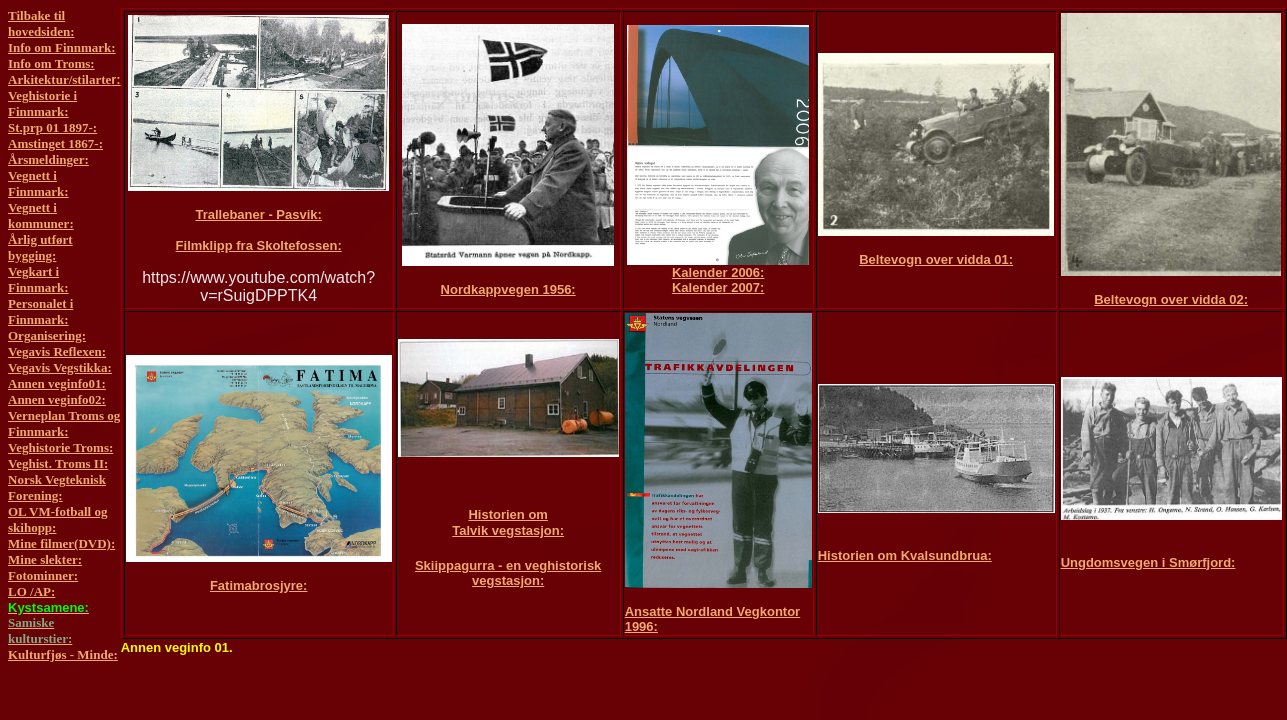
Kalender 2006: (718, 272)
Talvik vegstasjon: (508, 530)
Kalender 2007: (718, 287)
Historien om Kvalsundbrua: (905, 555)
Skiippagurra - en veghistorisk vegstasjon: (508, 573)
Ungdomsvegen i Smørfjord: (1148, 562)
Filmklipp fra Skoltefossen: (259, 245)
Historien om (507, 514)
